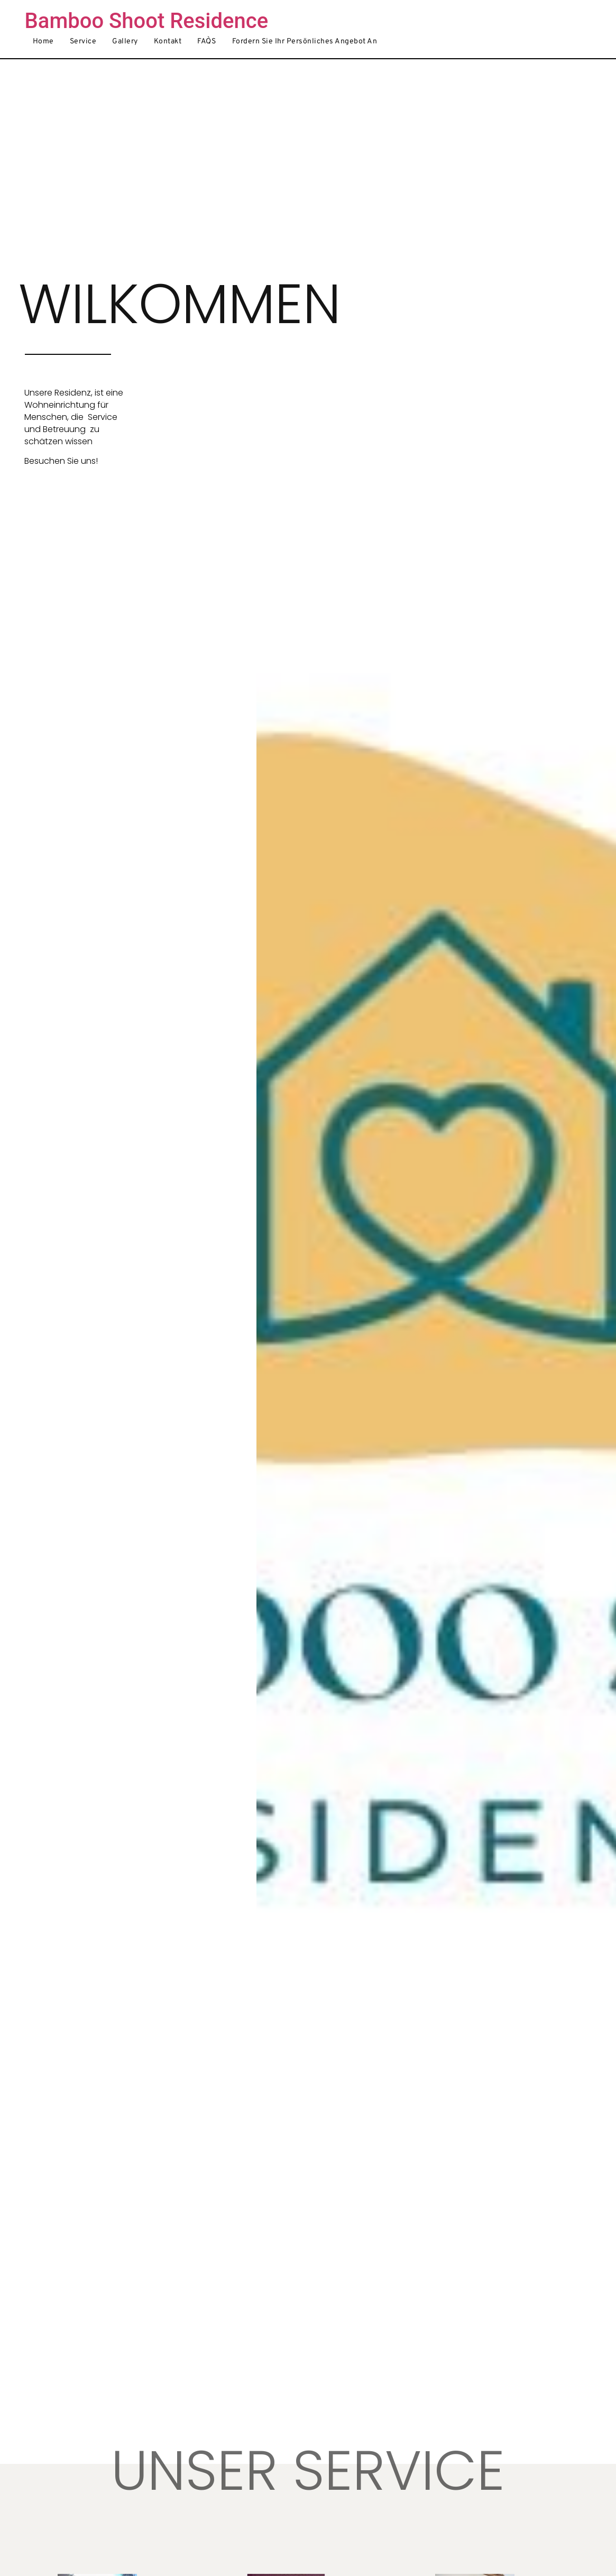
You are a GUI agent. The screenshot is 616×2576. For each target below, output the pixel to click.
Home (43, 41)
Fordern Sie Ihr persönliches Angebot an (305, 41)
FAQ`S (206, 41)
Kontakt (168, 41)
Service (83, 41)
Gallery (125, 41)
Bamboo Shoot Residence (147, 20)
